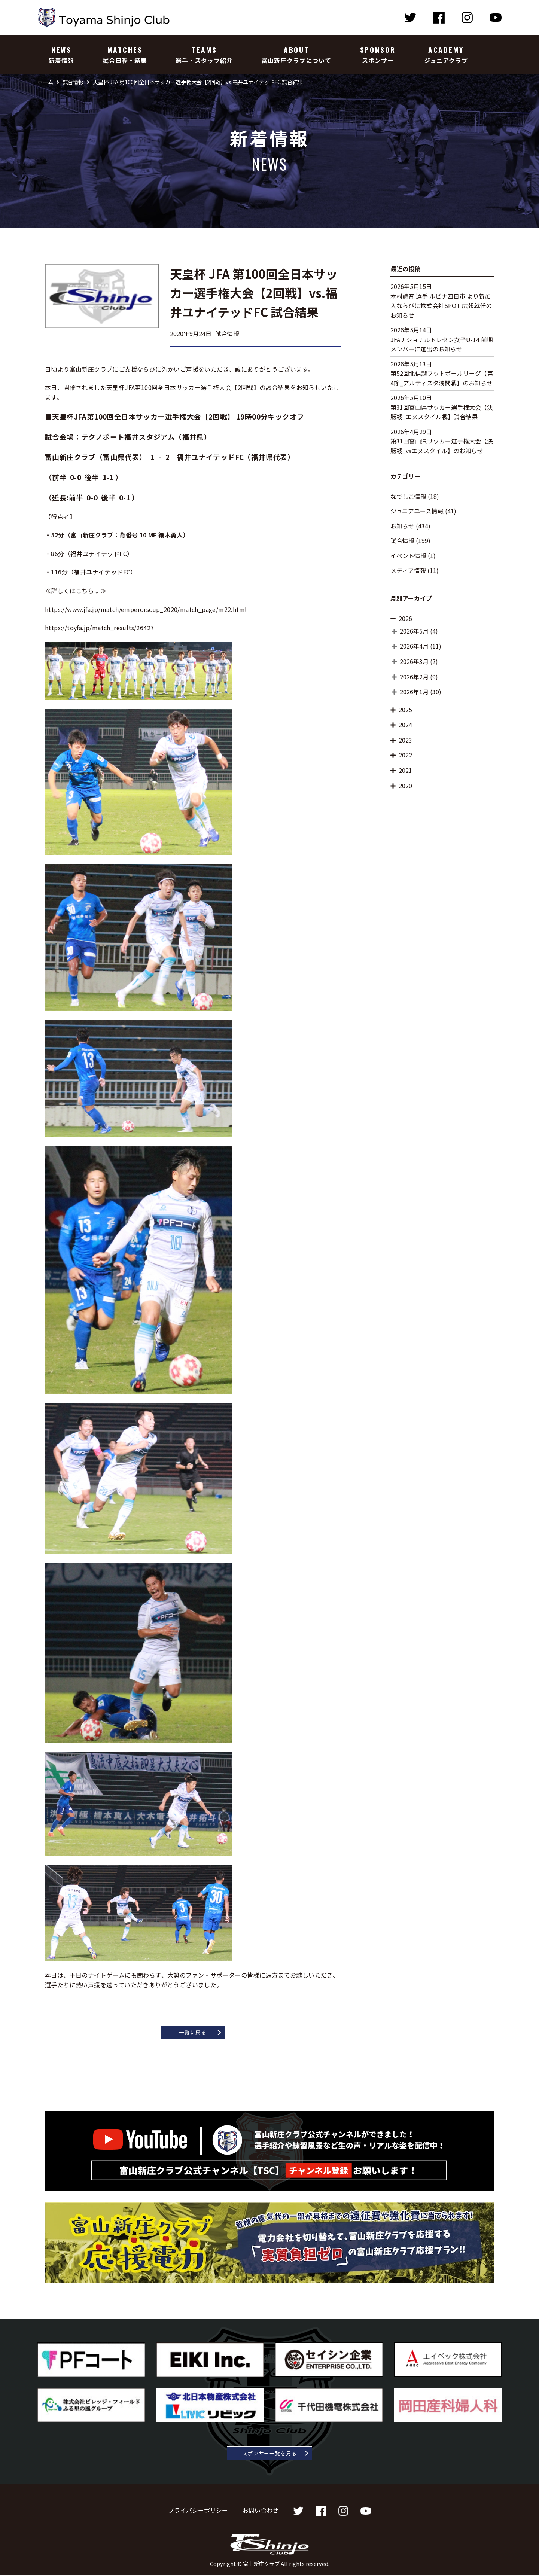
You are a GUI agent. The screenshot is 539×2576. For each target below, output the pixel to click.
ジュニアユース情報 (417, 510)
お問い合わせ (260, 2511)
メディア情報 (408, 570)
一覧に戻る (192, 2032)
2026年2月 (414, 676)
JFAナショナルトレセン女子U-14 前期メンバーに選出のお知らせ (441, 344)
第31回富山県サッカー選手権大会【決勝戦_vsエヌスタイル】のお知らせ (441, 445)
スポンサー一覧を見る (269, 2453)
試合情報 (402, 540)
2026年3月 (414, 661)
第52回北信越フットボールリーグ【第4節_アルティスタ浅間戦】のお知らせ (441, 378)
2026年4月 (414, 645)
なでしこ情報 (408, 496)
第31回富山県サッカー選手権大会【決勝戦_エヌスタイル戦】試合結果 (441, 412)
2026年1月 (414, 691)
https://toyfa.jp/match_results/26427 (99, 627)
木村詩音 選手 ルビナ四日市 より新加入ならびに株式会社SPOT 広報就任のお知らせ (441, 306)
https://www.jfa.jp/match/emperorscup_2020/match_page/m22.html (146, 609)
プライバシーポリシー (198, 2511)
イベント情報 (408, 555)
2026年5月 (414, 631)
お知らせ (402, 525)
